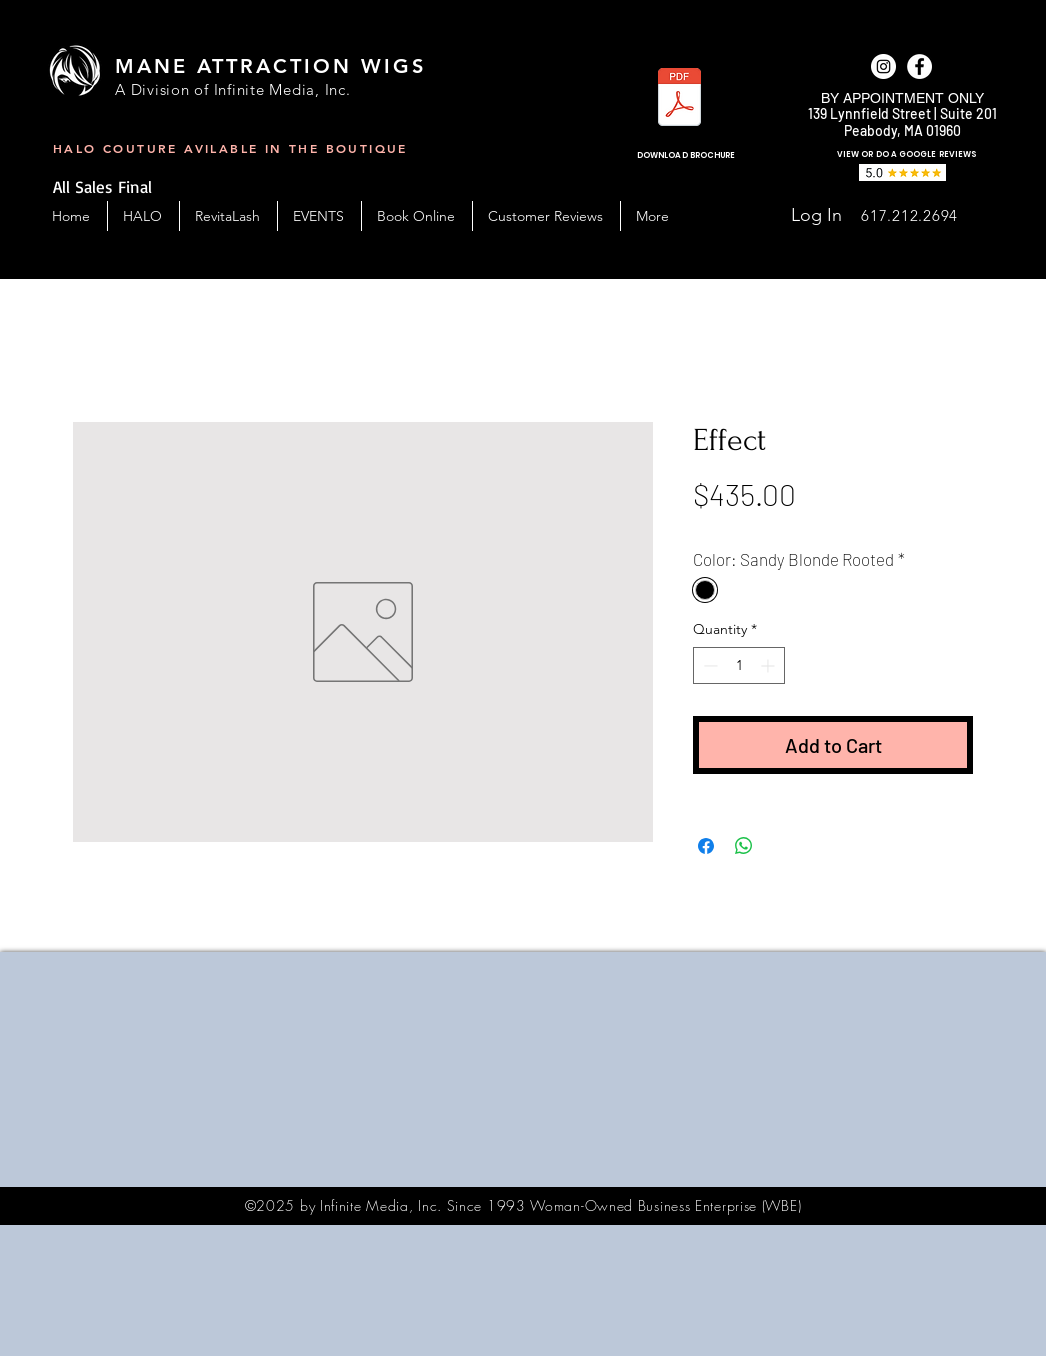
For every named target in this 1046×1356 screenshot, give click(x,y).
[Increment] (769, 665)
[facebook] (919, 66)
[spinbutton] (739, 665)
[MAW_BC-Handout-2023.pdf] (679, 99)
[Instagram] (883, 66)
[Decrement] (708, 665)
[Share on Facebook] (706, 846)
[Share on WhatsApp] (744, 846)
